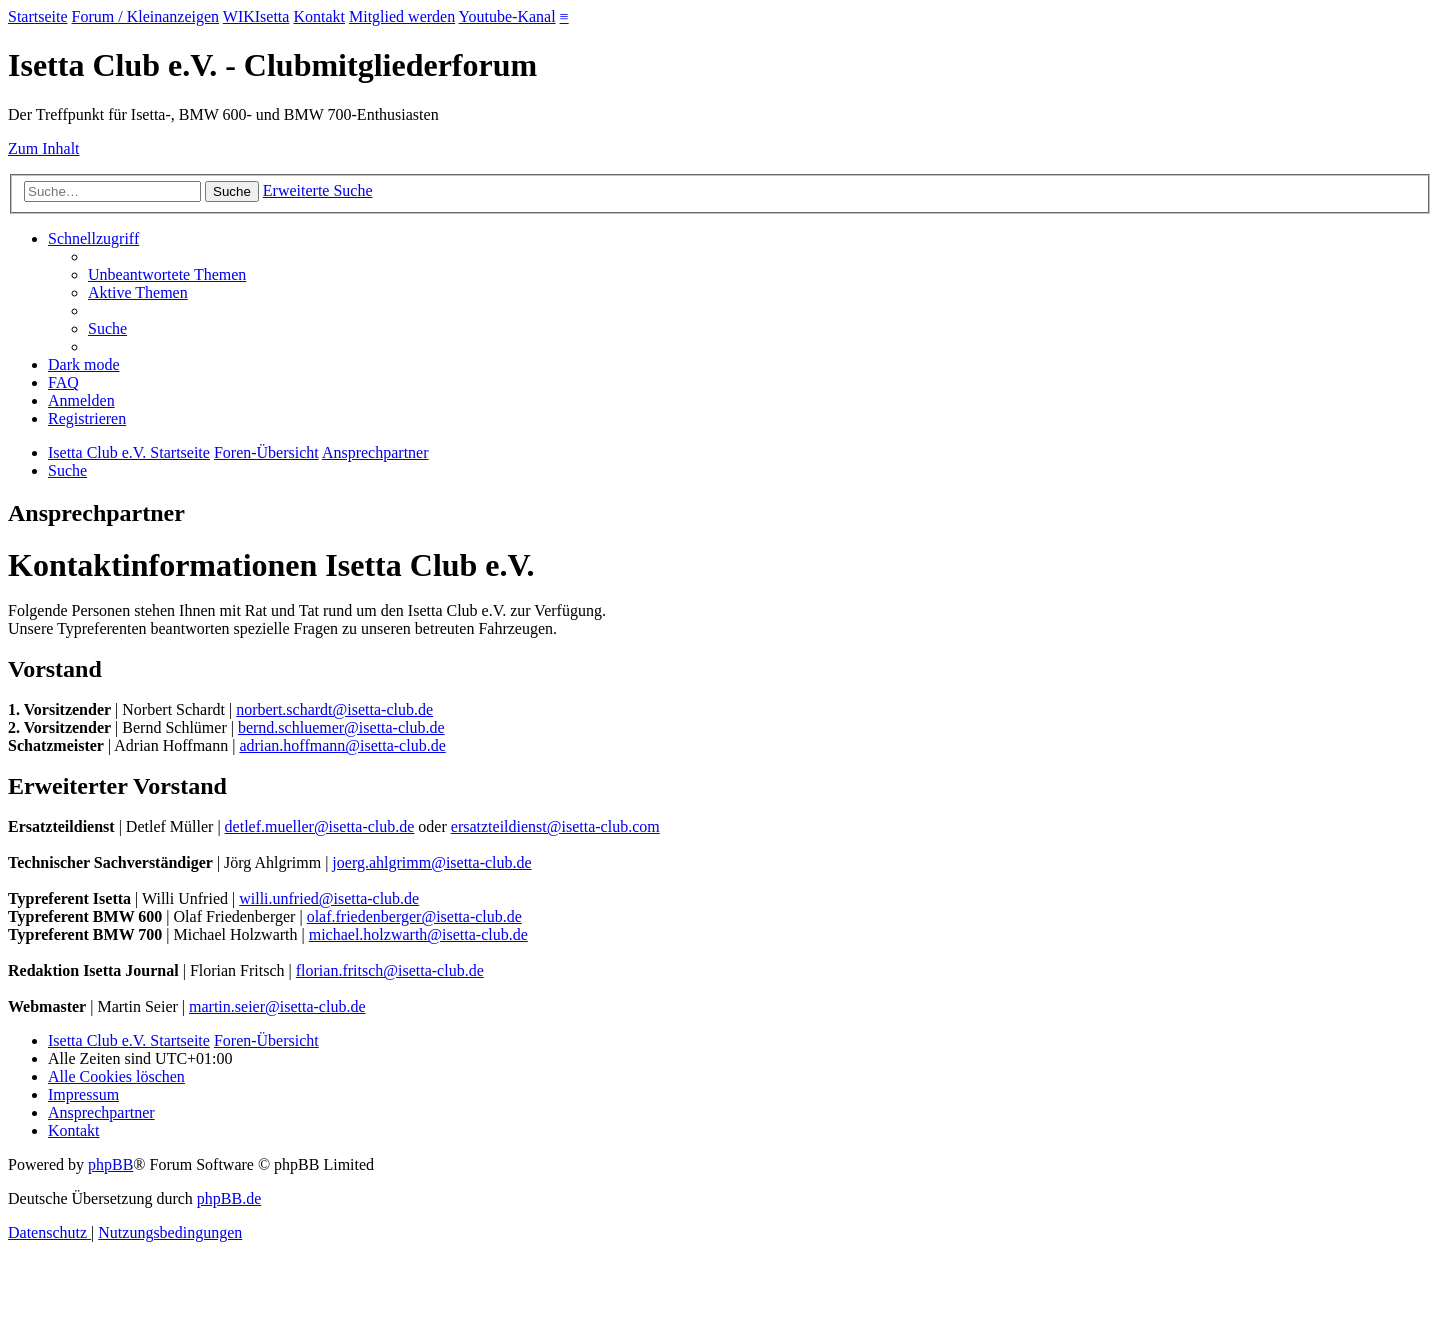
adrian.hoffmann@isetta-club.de (342, 745)
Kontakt (319, 16)
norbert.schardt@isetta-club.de (334, 709)
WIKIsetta (256, 16)
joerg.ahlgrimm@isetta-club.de (431, 862)
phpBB (110, 1164)
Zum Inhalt (44, 148)
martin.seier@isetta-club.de (277, 1006)
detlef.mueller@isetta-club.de (320, 826)
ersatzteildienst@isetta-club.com (555, 826)
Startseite (38, 16)
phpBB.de (229, 1198)
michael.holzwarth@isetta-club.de (418, 934)
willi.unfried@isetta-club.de (329, 898)
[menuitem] (167, 274)
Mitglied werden (402, 16)
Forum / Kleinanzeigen (146, 16)
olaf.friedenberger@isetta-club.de (414, 916)
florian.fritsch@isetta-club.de (390, 970)
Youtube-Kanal (507, 16)
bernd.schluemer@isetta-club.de (341, 727)
